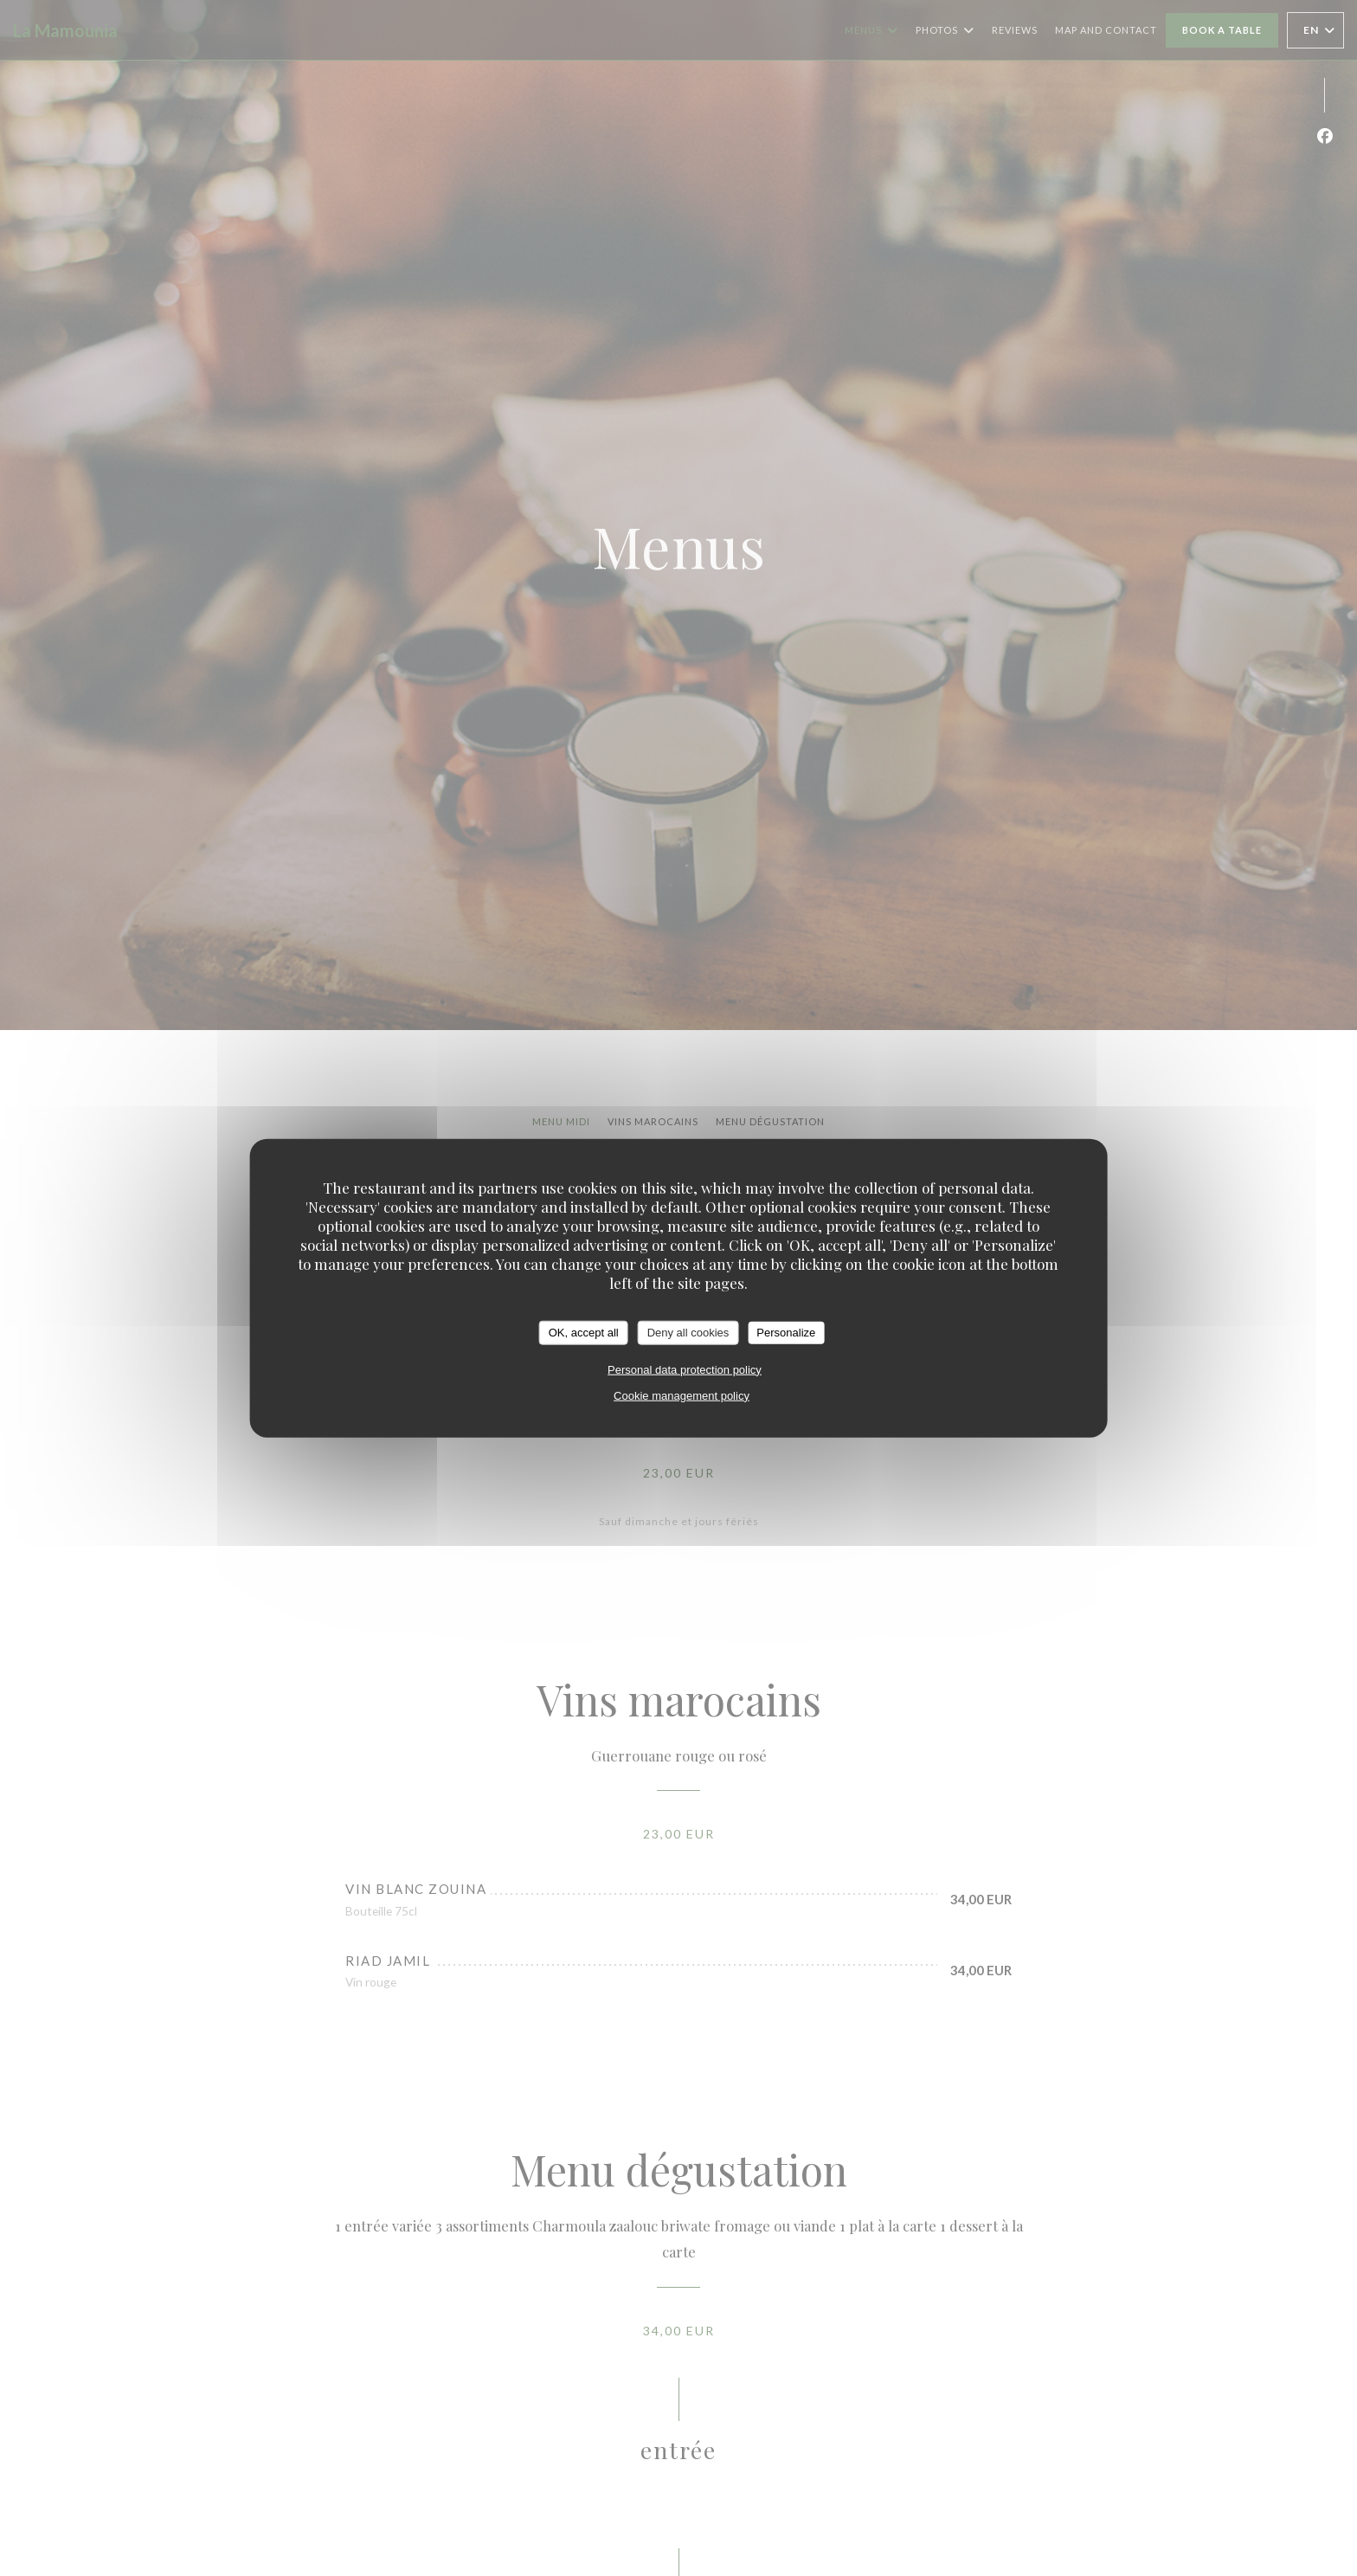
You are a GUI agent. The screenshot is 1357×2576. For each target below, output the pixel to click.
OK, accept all (584, 1332)
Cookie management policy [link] (681, 1394)
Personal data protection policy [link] (685, 1368)
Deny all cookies (688, 1332)
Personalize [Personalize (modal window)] (785, 1332)
